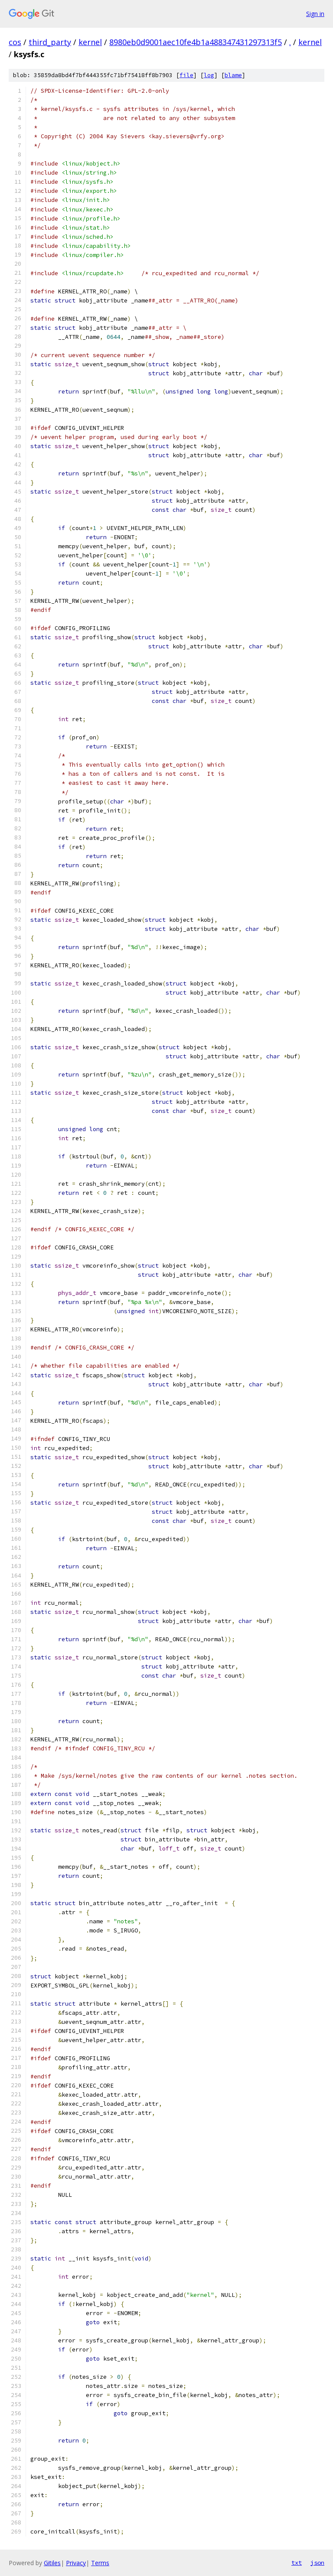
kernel (90, 42)
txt (296, 2562)
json (317, 2562)
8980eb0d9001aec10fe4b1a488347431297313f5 (195, 42)
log (209, 75)
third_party (50, 42)
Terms (100, 2563)
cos (15, 42)
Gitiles (52, 2563)
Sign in (315, 14)
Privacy (76, 2563)
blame (233, 75)
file (186, 75)
